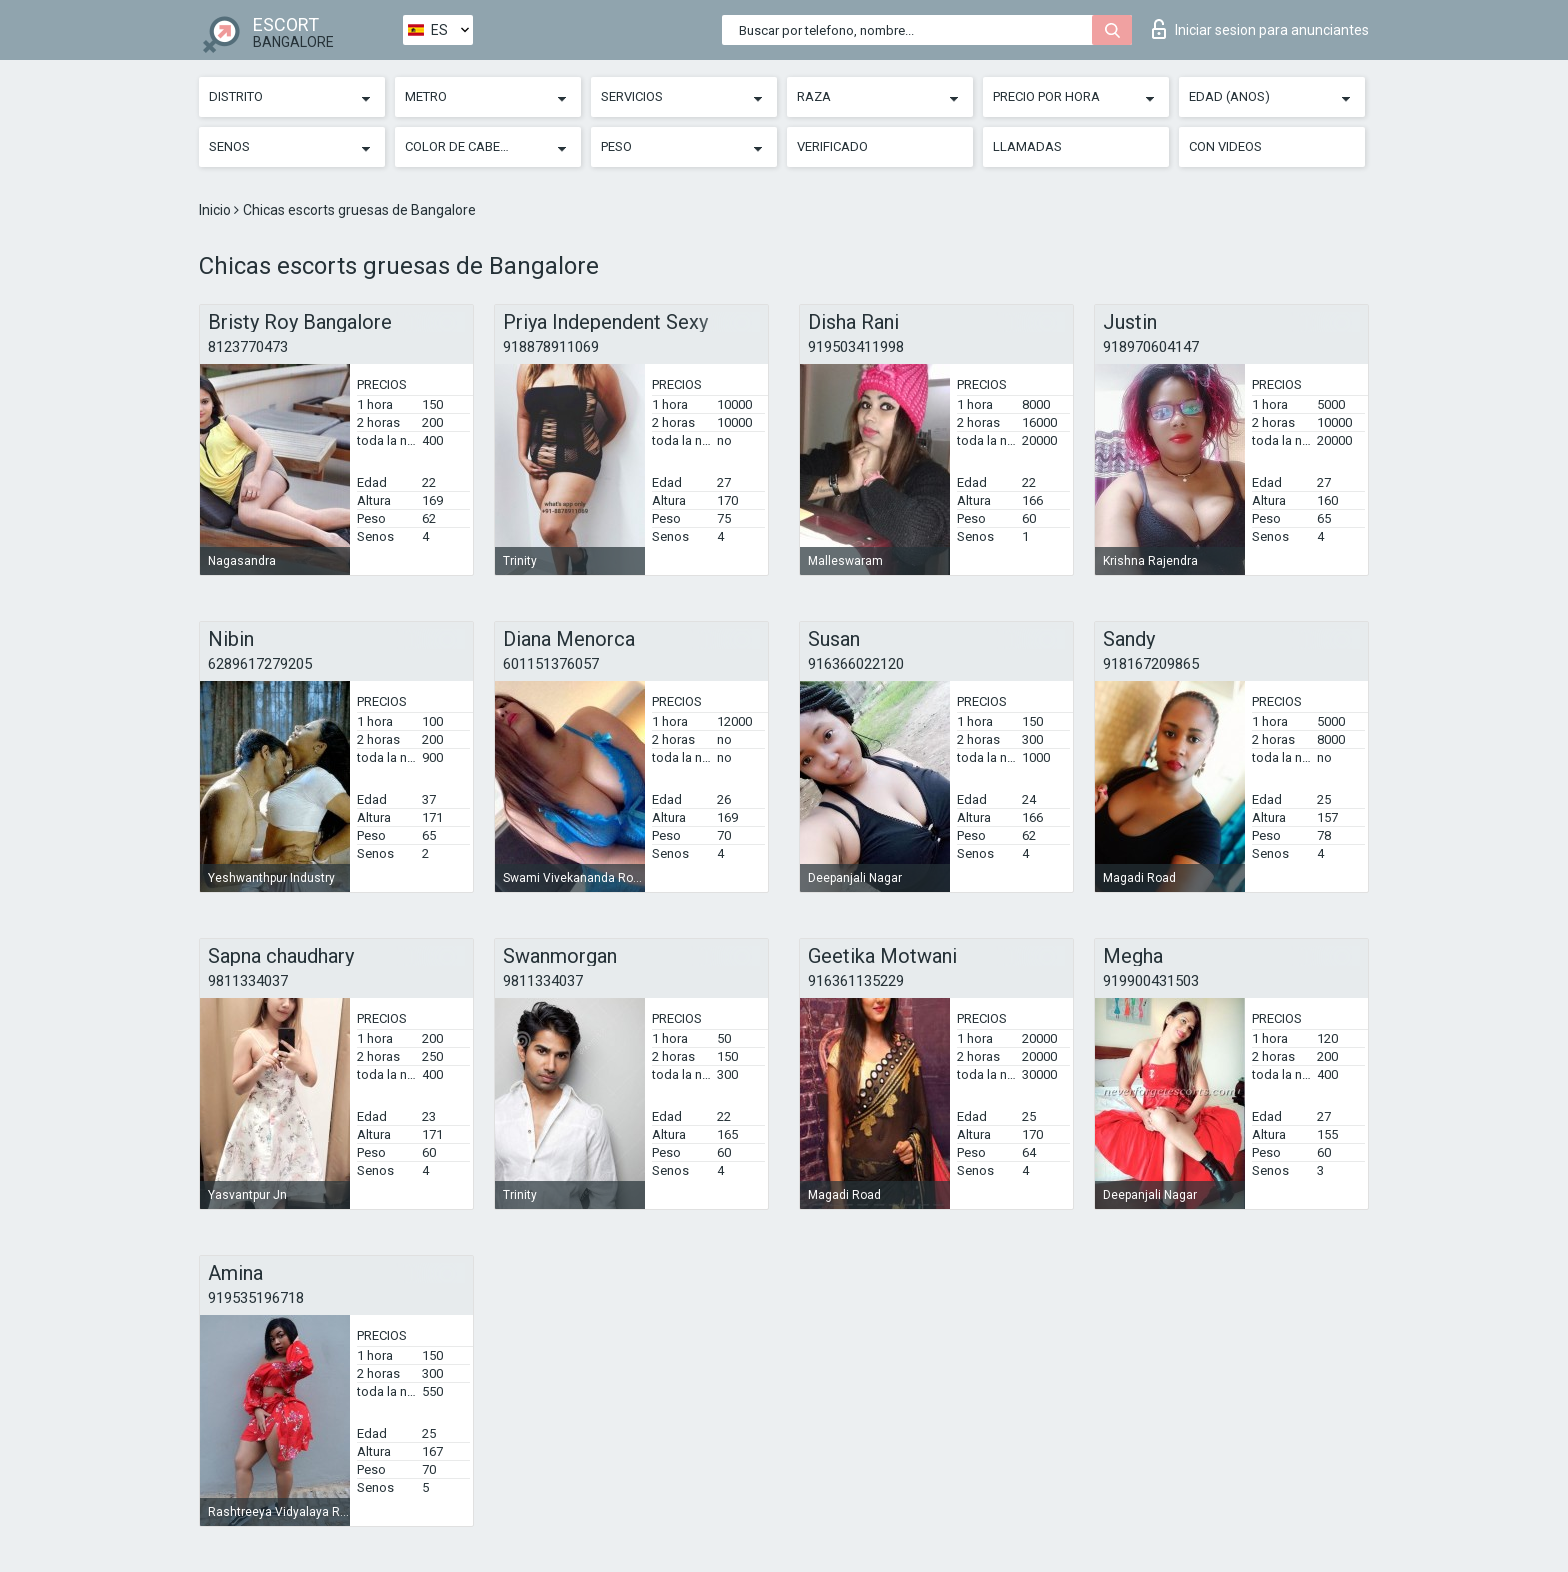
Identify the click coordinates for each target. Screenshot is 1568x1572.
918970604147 (1151, 347)
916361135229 (856, 981)
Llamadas (1027, 146)
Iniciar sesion (1260, 29)
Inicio (216, 210)
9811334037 (248, 981)
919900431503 (1151, 981)
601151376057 (551, 664)
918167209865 (1151, 664)
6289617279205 (260, 664)
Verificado (832, 146)
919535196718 (256, 1298)
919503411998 (856, 347)
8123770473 (248, 347)
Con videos (1225, 146)
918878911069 (551, 347)
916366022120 (856, 664)
